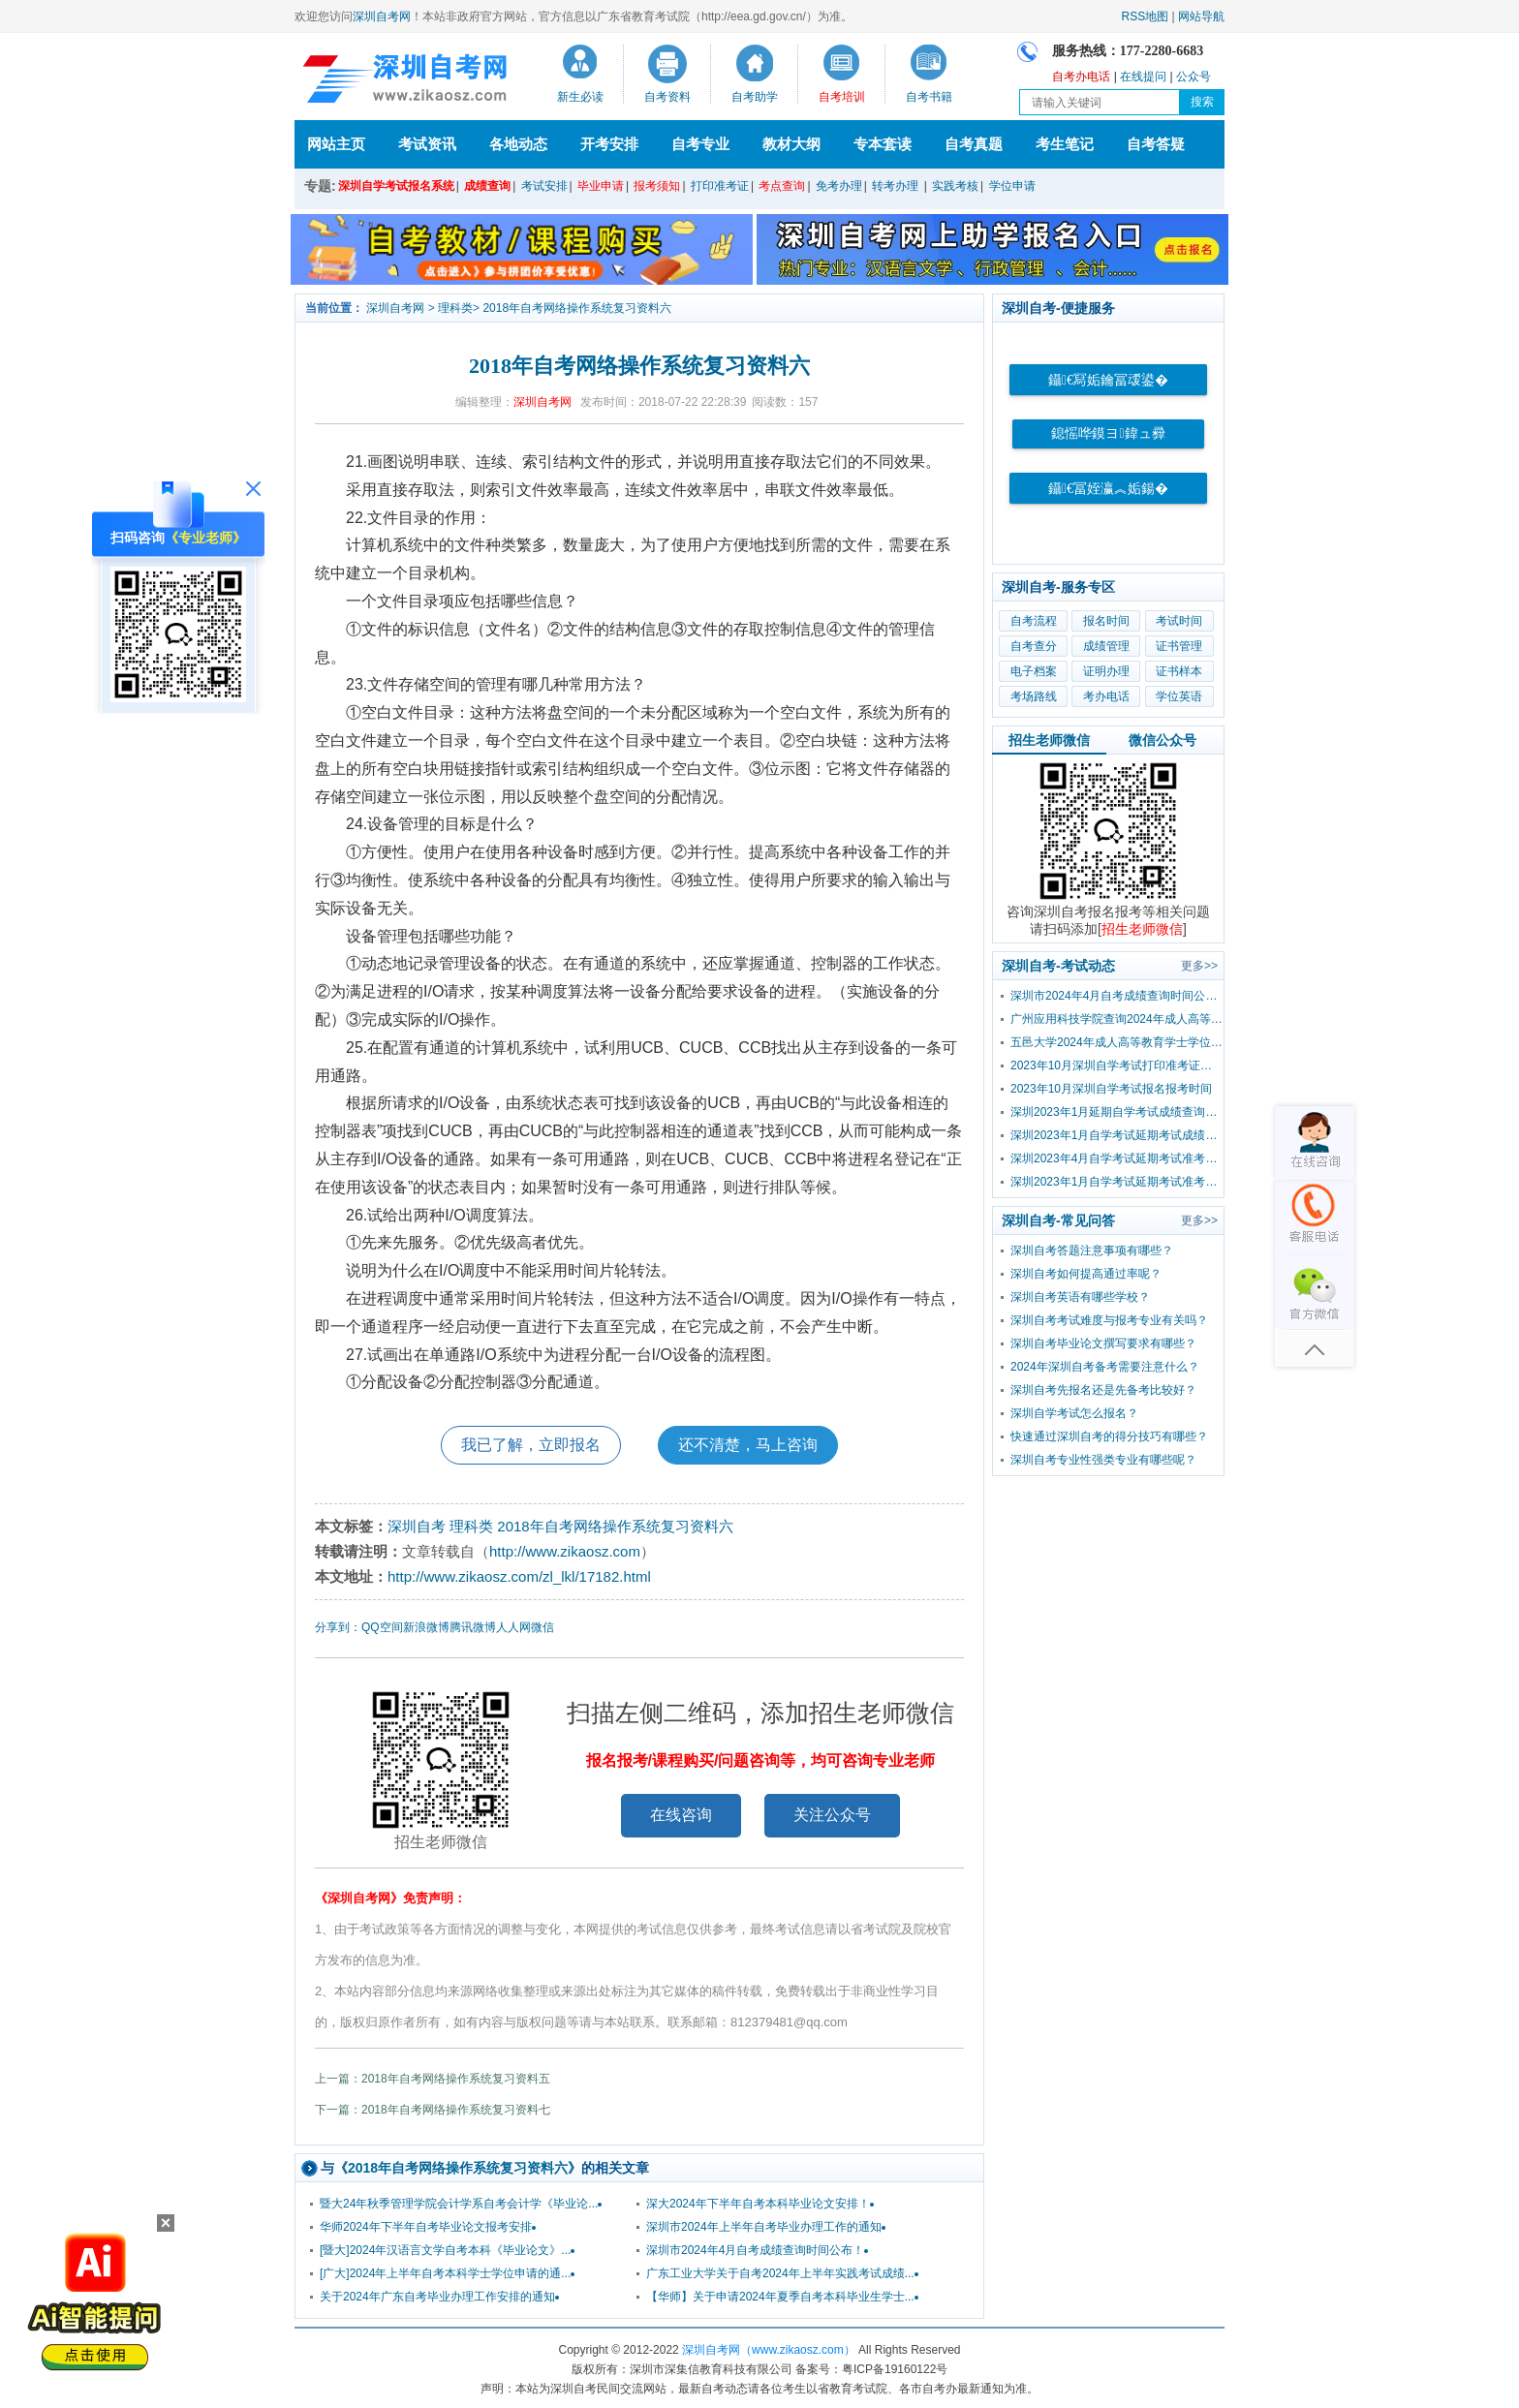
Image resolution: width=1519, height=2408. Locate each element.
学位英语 (1179, 696)
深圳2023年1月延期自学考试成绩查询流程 (1117, 1112)
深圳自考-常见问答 (1058, 1220)
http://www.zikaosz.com (564, 1551)
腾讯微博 (473, 1627)
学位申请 (1012, 186)
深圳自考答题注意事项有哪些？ (1091, 1250)
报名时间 (1106, 621)
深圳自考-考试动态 (1058, 965)
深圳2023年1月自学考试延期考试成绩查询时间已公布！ (1117, 1135)
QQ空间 (382, 1627)
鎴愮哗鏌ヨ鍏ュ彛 (1107, 433)
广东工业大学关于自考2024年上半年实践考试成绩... (780, 2273)
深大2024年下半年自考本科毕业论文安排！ (758, 2203)
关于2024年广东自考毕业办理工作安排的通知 (437, 2296)
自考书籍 (929, 97)
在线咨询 (681, 1814)
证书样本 (1179, 671)
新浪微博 (426, 1627)
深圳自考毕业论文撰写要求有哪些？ (1103, 1343)
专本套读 (882, 144)
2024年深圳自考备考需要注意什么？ (1104, 1367)
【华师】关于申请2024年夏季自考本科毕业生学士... (780, 2296)
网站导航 (1201, 16)
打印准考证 (720, 186)
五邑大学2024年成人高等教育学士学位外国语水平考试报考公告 (1117, 1042)
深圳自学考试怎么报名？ (1074, 1413)
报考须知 (657, 186)
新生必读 (580, 97)
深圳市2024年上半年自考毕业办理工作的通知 (764, 2227)
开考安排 (609, 144)
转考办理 (895, 186)
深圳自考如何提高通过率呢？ (1086, 1274)
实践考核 (955, 186)
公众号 (1193, 76)
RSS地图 (1145, 16)
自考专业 (700, 144)
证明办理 (1106, 671)
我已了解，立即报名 (531, 1444)
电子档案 (1033, 671)
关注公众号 (832, 1814)
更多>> (1199, 965)
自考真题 (974, 144)
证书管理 (1179, 646)
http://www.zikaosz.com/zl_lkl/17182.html (519, 1576)
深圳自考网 (382, 16)
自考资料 (667, 97)
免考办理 (839, 186)
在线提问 (1143, 76)
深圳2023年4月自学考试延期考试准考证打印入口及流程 (1117, 1158)
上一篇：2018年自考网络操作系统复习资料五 (432, 2078)
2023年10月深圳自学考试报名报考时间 (1111, 1089)
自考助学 (754, 97)
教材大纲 (791, 144)
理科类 (455, 308)
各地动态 (518, 144)
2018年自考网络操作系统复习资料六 (576, 308)
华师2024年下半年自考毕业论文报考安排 (426, 2227)
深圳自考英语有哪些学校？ (1080, 1297)
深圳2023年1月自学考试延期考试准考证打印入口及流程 (1117, 1182)
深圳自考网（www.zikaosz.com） (768, 2350)
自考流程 (1033, 621)
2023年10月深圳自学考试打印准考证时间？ (1117, 1065)
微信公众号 (1162, 740)
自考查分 (1033, 646)
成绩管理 (1106, 646)
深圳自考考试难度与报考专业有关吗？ (1109, 1320)
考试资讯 (427, 144)
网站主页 (336, 144)
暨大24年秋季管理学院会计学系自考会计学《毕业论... (459, 2203)
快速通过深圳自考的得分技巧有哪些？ (1109, 1436)
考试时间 (1179, 621)
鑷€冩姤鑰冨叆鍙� (1108, 380)
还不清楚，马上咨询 (748, 1444)
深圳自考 (417, 1526)
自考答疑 (1156, 144)
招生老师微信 (1049, 740)
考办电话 (1106, 696)
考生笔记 (1065, 144)
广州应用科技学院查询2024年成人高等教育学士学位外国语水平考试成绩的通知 (1117, 1019)
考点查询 (782, 186)
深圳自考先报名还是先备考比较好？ (1103, 1390)
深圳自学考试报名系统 (396, 186)
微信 (542, 1627)
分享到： (338, 1627)
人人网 (513, 1627)
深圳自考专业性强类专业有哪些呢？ (1103, 1459)
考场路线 (1033, 696)
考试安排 (544, 186)
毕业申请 (600, 186)
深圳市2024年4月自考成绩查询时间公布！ (755, 2250)
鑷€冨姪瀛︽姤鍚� (1108, 488)
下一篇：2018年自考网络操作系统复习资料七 (432, 2109)
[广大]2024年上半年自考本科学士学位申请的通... (445, 2273)
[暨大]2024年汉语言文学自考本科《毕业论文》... (445, 2250)
